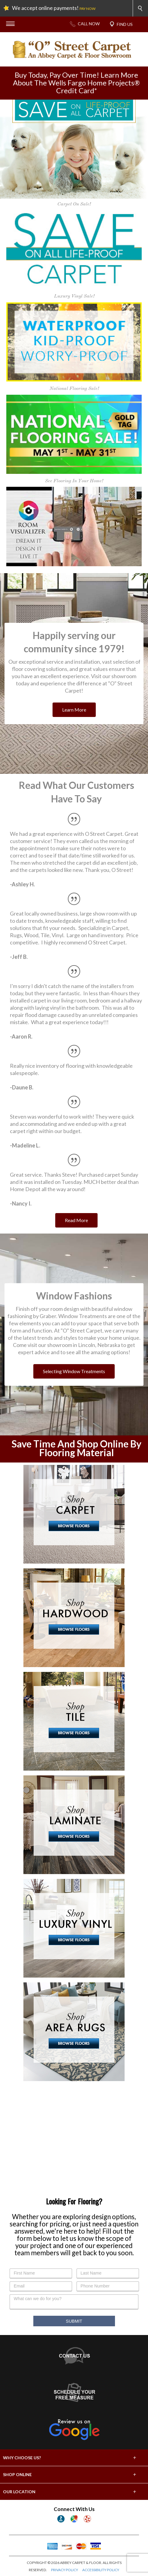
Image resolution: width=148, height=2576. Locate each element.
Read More (76, 1220)
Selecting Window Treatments (74, 1371)
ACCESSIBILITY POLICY (100, 2570)
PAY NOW (87, 8)
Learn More (74, 709)
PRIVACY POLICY (64, 2570)
